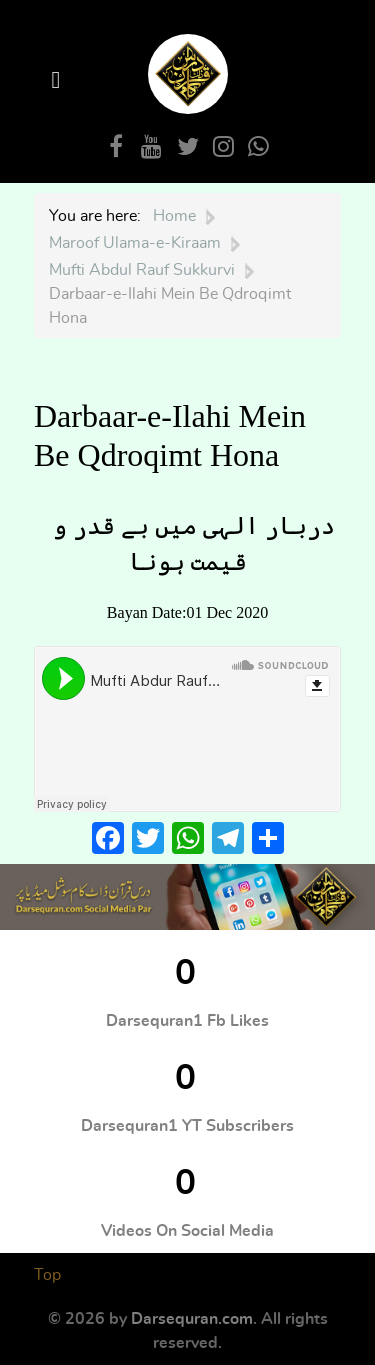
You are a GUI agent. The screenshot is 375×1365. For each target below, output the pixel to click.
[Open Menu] (59, 80)
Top (47, 1275)
